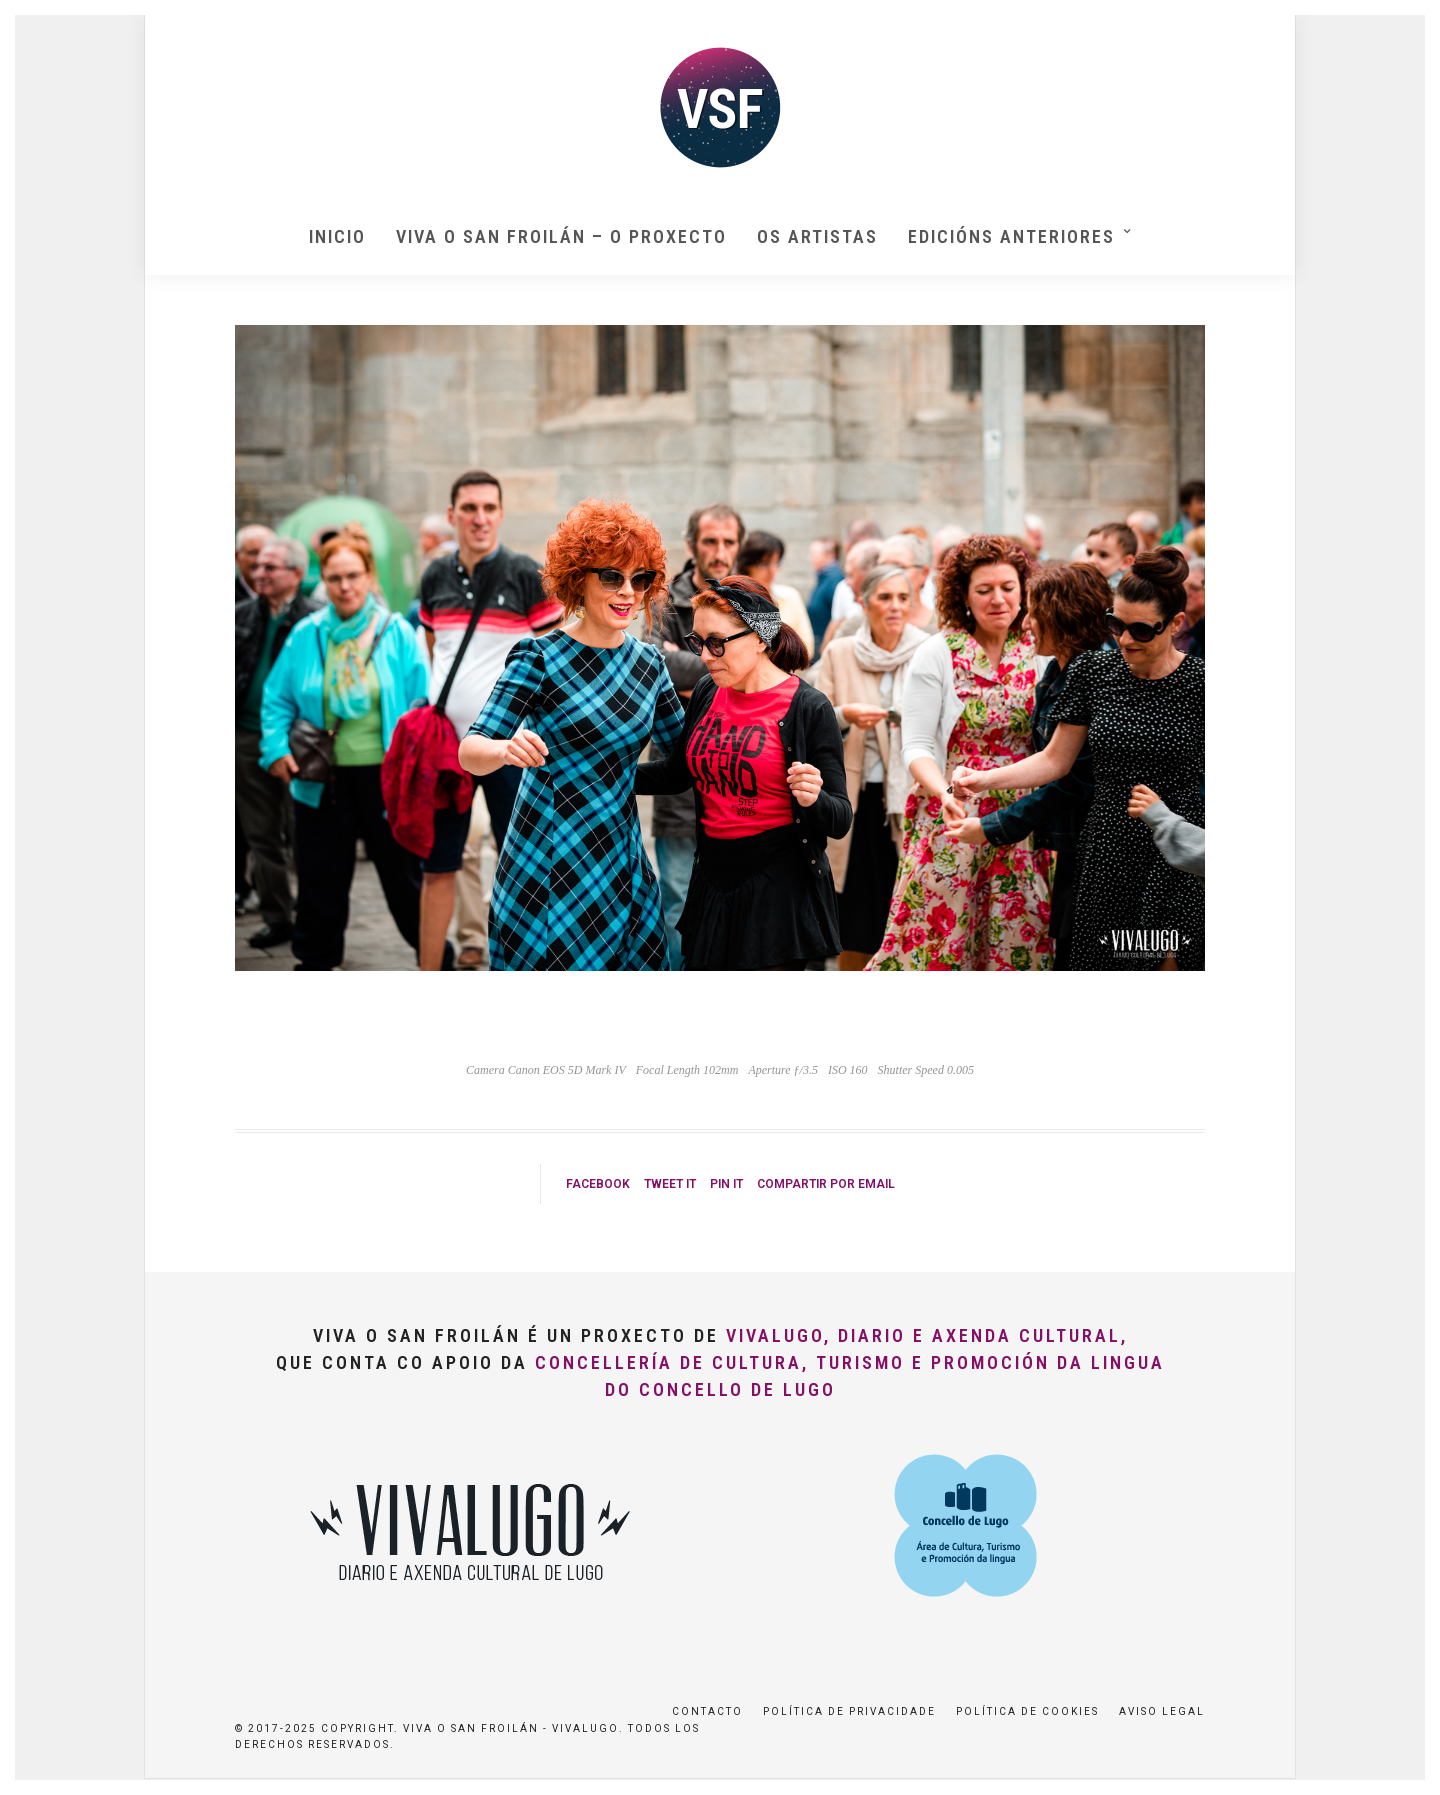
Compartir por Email (826, 1184)
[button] (1397, 28)
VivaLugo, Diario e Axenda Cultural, (927, 1335)
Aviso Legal (1162, 1711)
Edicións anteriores (1011, 236)
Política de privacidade (849, 1711)
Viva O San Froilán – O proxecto (561, 236)
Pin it (726, 1184)
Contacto (707, 1711)
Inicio (337, 236)
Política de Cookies (1027, 1711)
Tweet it (670, 1184)
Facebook (598, 1184)
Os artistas (817, 236)
